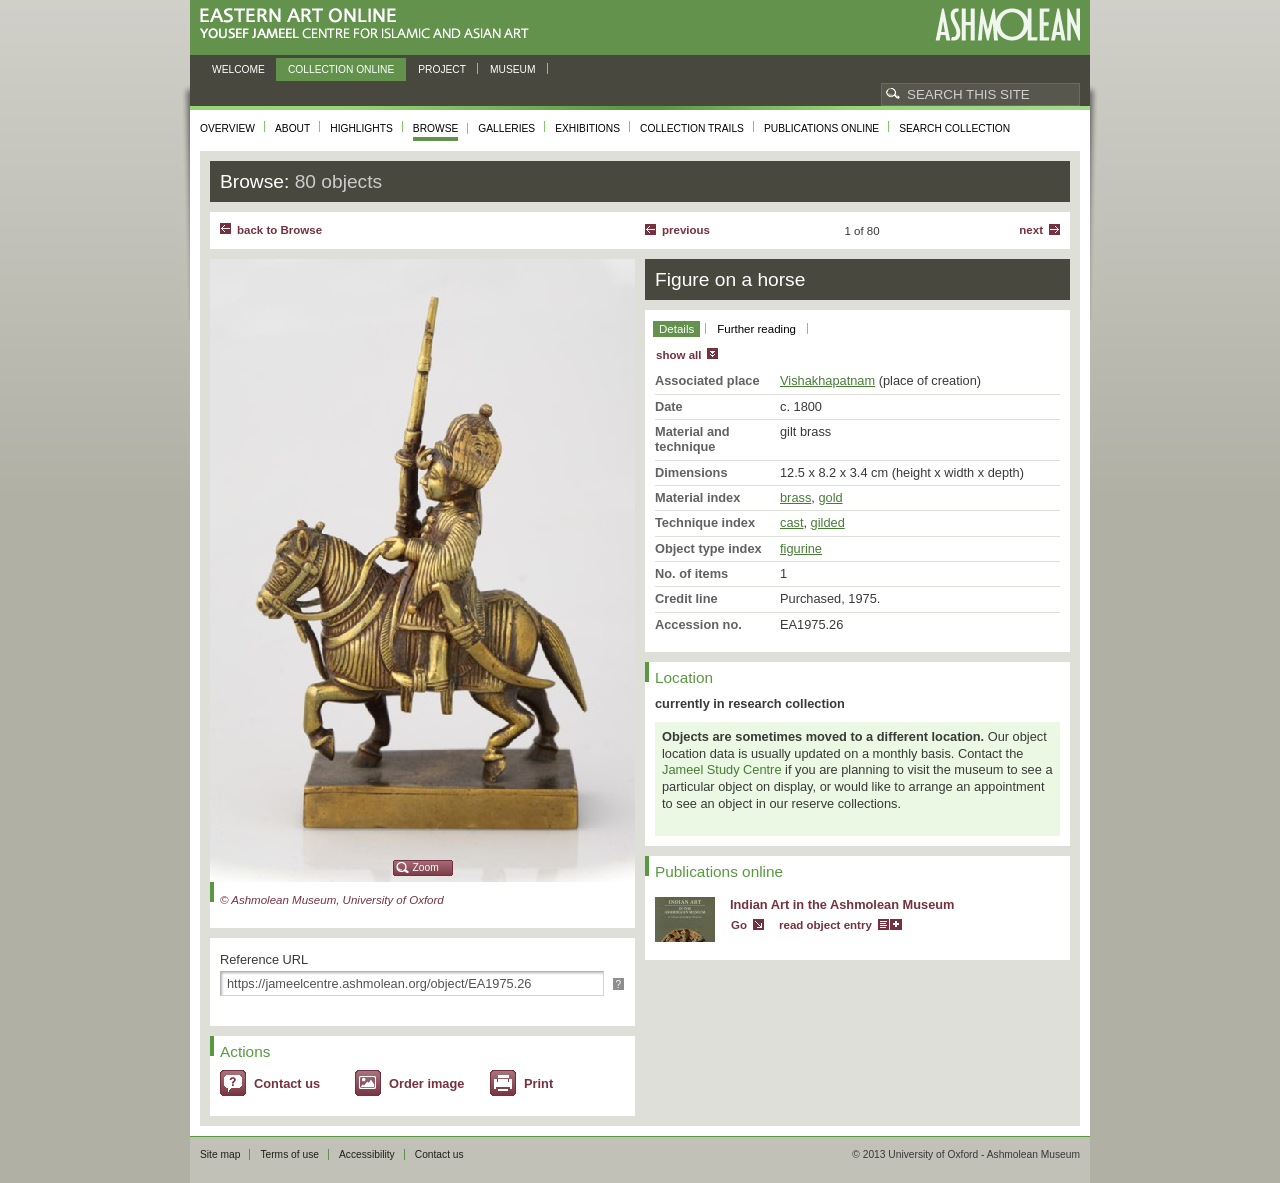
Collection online (341, 69)
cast (791, 522)
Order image (426, 1083)
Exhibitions (587, 128)
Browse (436, 128)
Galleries (506, 128)
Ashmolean (1007, 24)
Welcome (238, 69)
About (292, 128)
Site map (220, 1154)
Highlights (361, 128)
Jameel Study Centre (722, 769)
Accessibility (367, 1154)
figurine (801, 548)
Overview (227, 128)
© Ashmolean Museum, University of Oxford (332, 900)
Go (739, 925)
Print (538, 1083)
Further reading (756, 329)
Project (442, 69)
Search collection (954, 128)
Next (1031, 230)
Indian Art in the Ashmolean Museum (842, 904)
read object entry (825, 925)
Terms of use (289, 1154)
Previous (686, 230)
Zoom (426, 867)
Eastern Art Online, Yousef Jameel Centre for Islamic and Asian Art (369, 24)
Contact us (287, 1083)
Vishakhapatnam (827, 380)
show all (678, 355)
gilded (828, 522)
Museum (513, 69)
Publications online (821, 128)
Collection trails (692, 128)
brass (795, 497)
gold (830, 497)
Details (676, 329)
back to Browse (279, 230)
